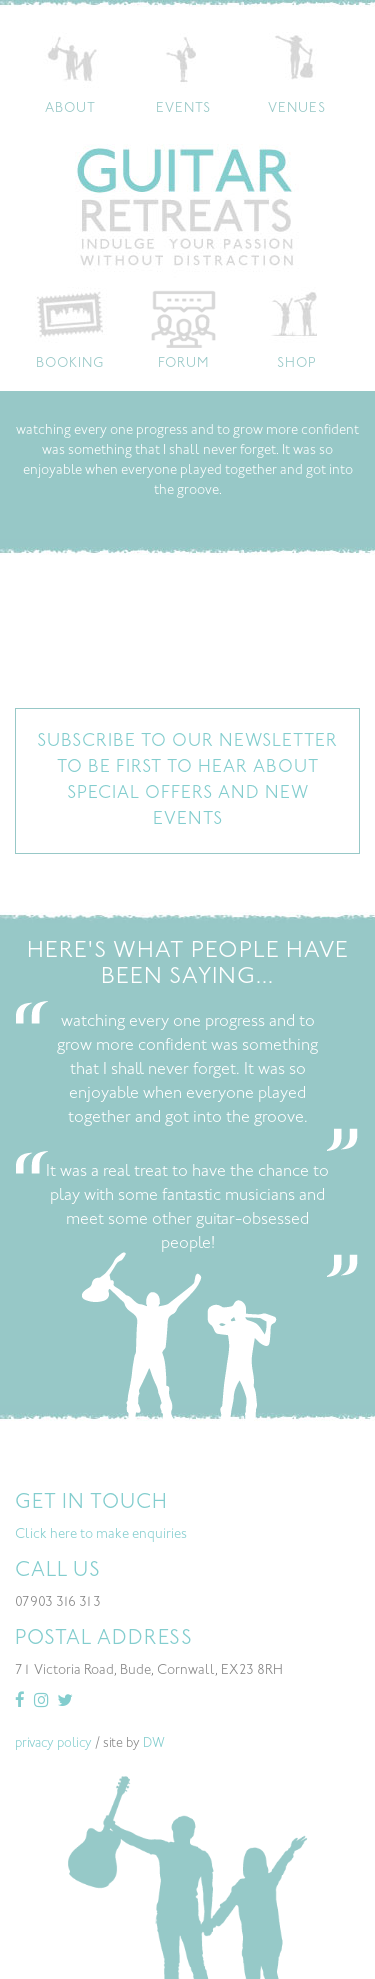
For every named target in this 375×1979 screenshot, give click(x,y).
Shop (297, 364)
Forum (183, 364)
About (70, 109)
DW (154, 1744)
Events (183, 109)
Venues (297, 109)
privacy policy (53, 1744)
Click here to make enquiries (101, 1535)
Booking (70, 364)
